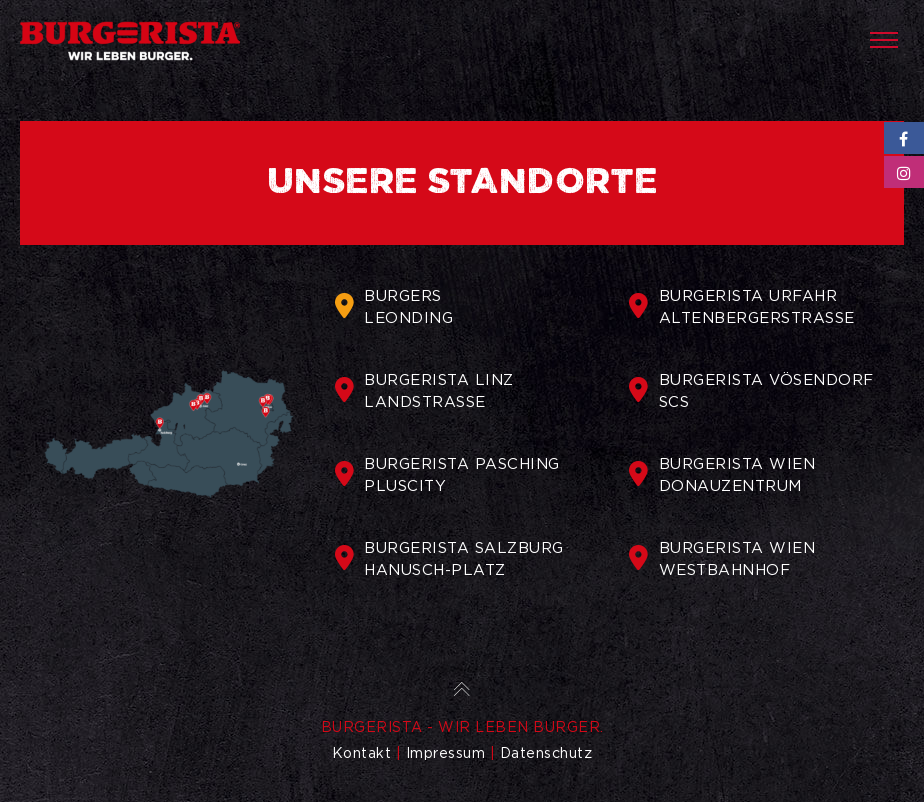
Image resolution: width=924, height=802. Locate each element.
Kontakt (362, 753)
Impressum (446, 753)
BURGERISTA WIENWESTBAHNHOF (722, 559)
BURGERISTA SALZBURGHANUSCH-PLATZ (449, 559)
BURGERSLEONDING (394, 307)
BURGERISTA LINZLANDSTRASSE (424, 391)
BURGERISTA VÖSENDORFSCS (751, 391)
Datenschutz (546, 753)
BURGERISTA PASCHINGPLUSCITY (447, 475)
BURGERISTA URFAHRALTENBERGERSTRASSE (742, 307)
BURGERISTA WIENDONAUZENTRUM (722, 475)
